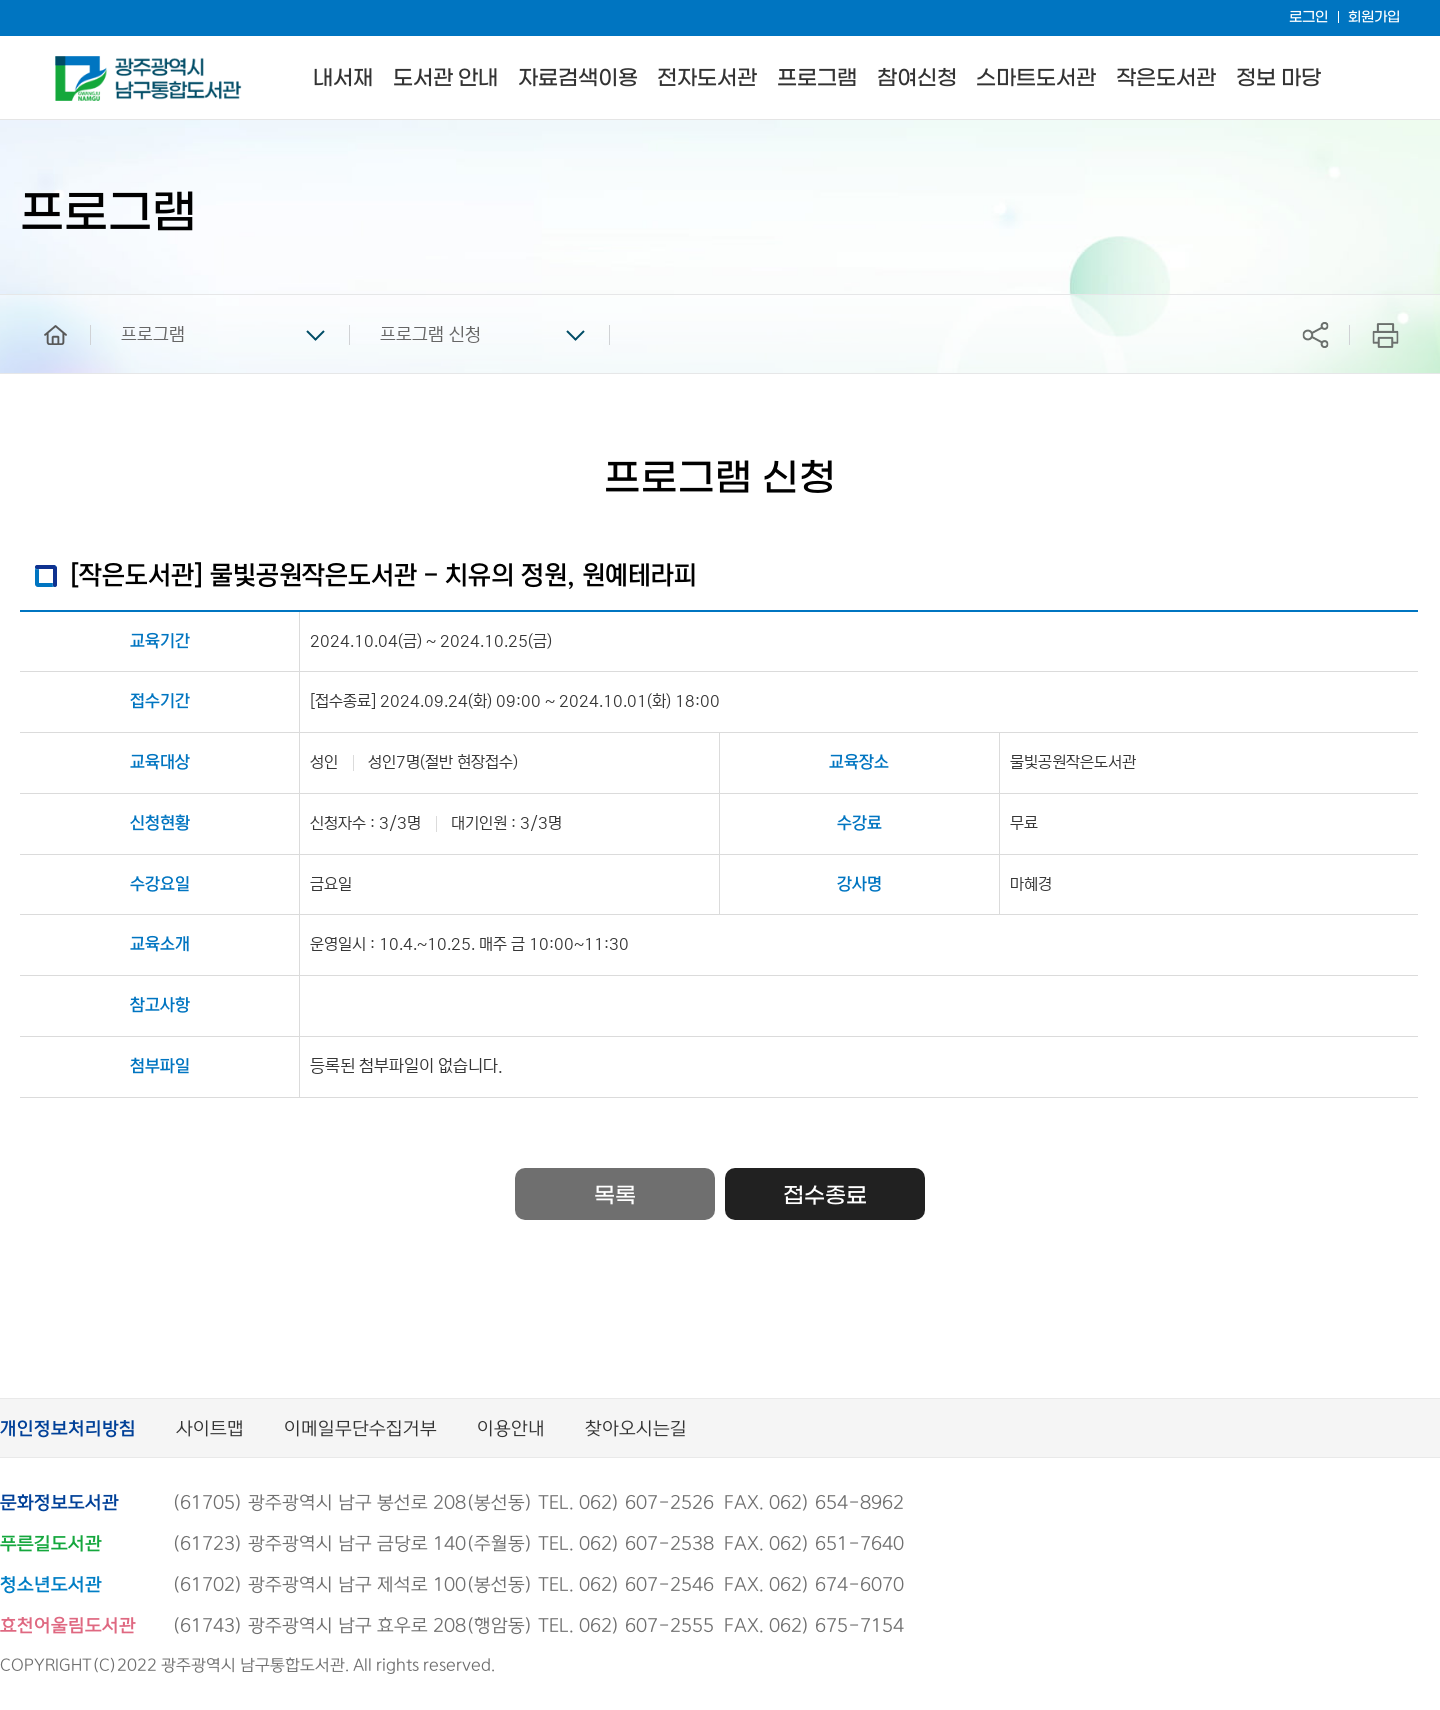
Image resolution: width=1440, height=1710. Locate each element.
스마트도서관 (1036, 78)
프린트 (1385, 334)
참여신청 (917, 78)
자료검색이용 (578, 78)
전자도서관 (707, 78)
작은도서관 (1166, 78)
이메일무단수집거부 (360, 1429)
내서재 (343, 78)
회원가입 (1374, 17)
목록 (615, 1196)
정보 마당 (1278, 78)
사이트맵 (210, 1429)
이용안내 (511, 1429)
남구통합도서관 (82, 65)
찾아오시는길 (636, 1429)
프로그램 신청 (430, 335)
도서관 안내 (445, 78)
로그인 (1308, 17)
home (41, 304)
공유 (1315, 334)
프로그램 (817, 78)
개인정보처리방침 (68, 1429)
